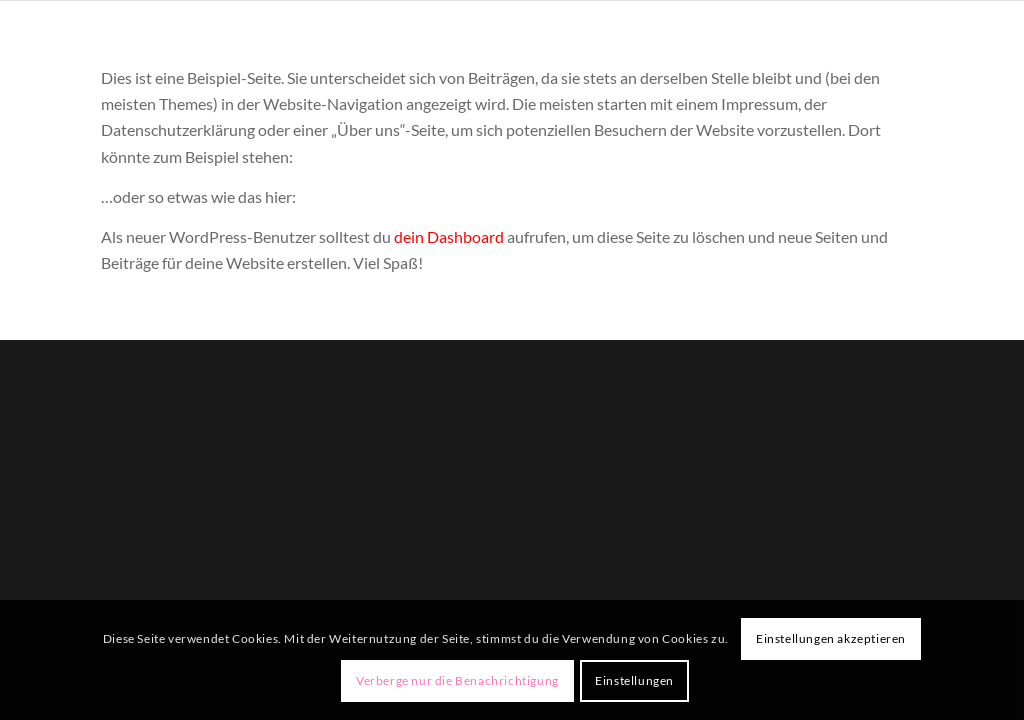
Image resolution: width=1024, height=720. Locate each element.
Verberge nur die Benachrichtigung (457, 680)
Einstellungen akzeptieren (831, 638)
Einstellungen (634, 680)
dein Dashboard (449, 236)
